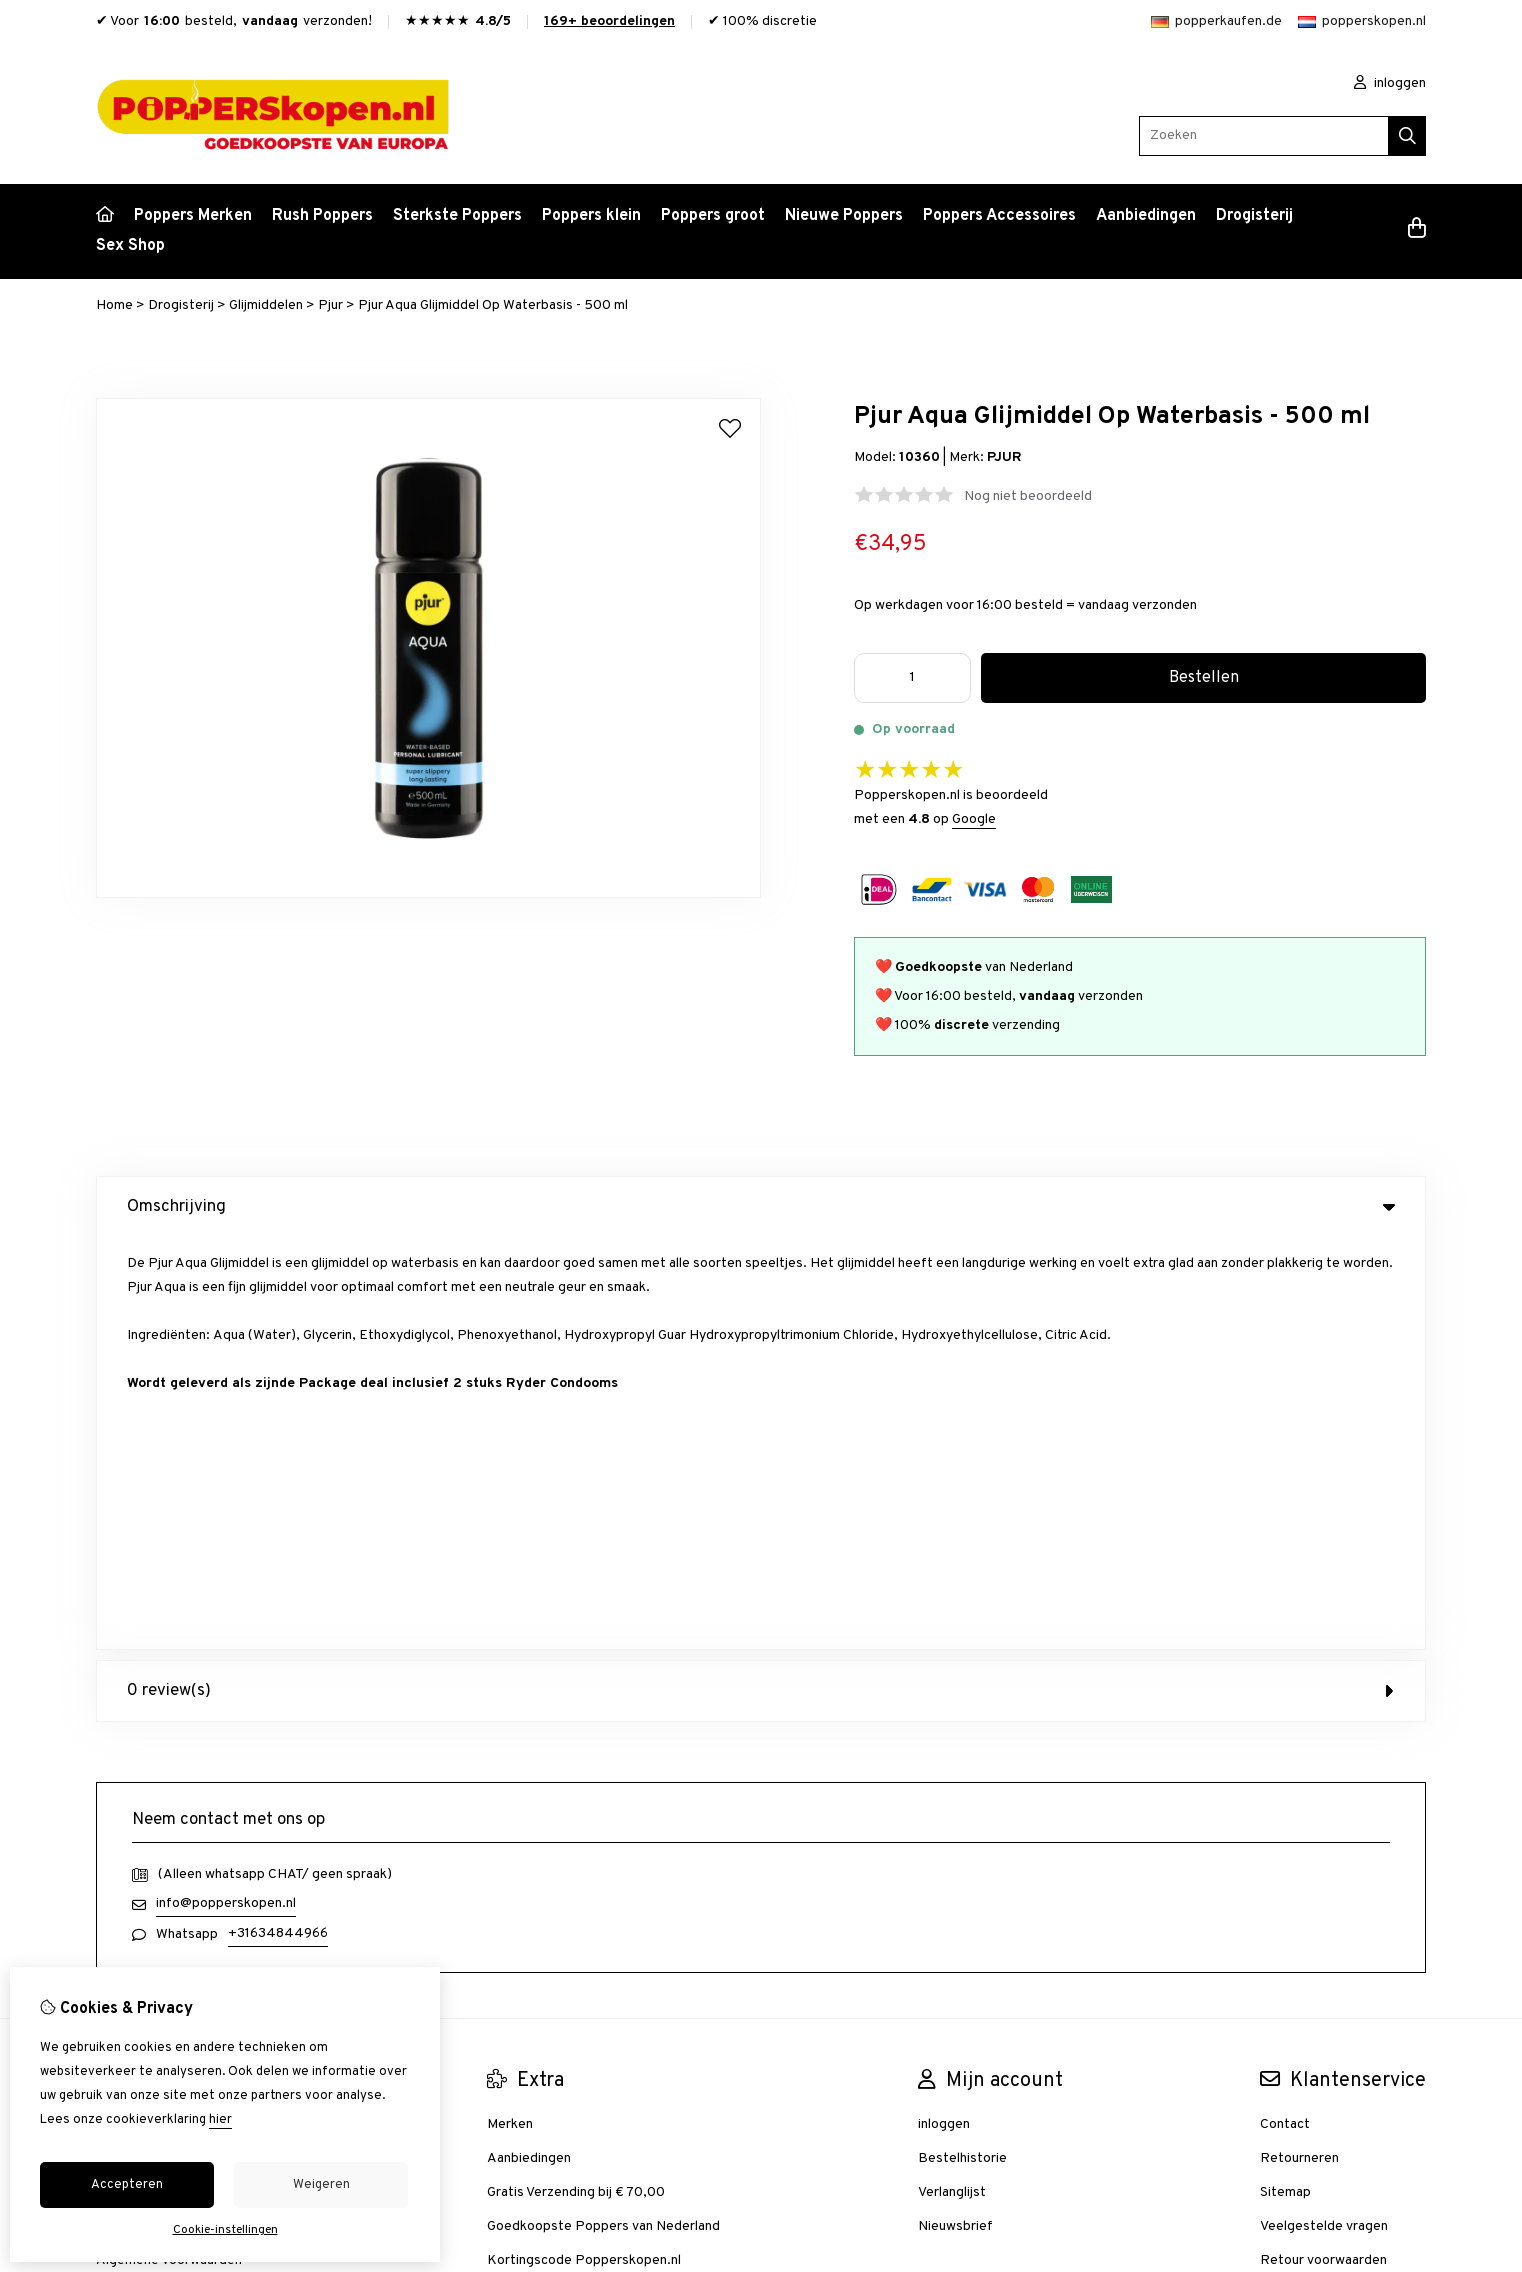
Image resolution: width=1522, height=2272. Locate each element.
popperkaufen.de (1216, 21)
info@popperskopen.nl (226, 1491)
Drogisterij (1254, 216)
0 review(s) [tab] (761, 1279)
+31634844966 (278, 1521)
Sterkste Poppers (457, 216)
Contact (1285, 1712)
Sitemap (1285, 1780)
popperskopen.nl (1362, 21)
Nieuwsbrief (955, 1814)
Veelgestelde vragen (1324, 1814)
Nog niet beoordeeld (1028, 496)
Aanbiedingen (1146, 216)
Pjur (330, 305)
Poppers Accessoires (999, 216)
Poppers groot (713, 216)
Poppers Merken (193, 216)
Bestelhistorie (962, 1746)
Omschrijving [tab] (761, 1207)
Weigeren (321, 2185)
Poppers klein (591, 216)
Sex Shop (130, 246)
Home (114, 305)
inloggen (1390, 83)
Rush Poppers (322, 216)
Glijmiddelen (266, 305)
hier (220, 2120)
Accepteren (127, 2185)
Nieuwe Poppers (844, 216)
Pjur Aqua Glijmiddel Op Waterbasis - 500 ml (493, 305)
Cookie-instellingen (225, 2230)
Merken (510, 1712)
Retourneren (1299, 1746)
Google (974, 819)
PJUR (1004, 457)
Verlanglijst (952, 1780)
